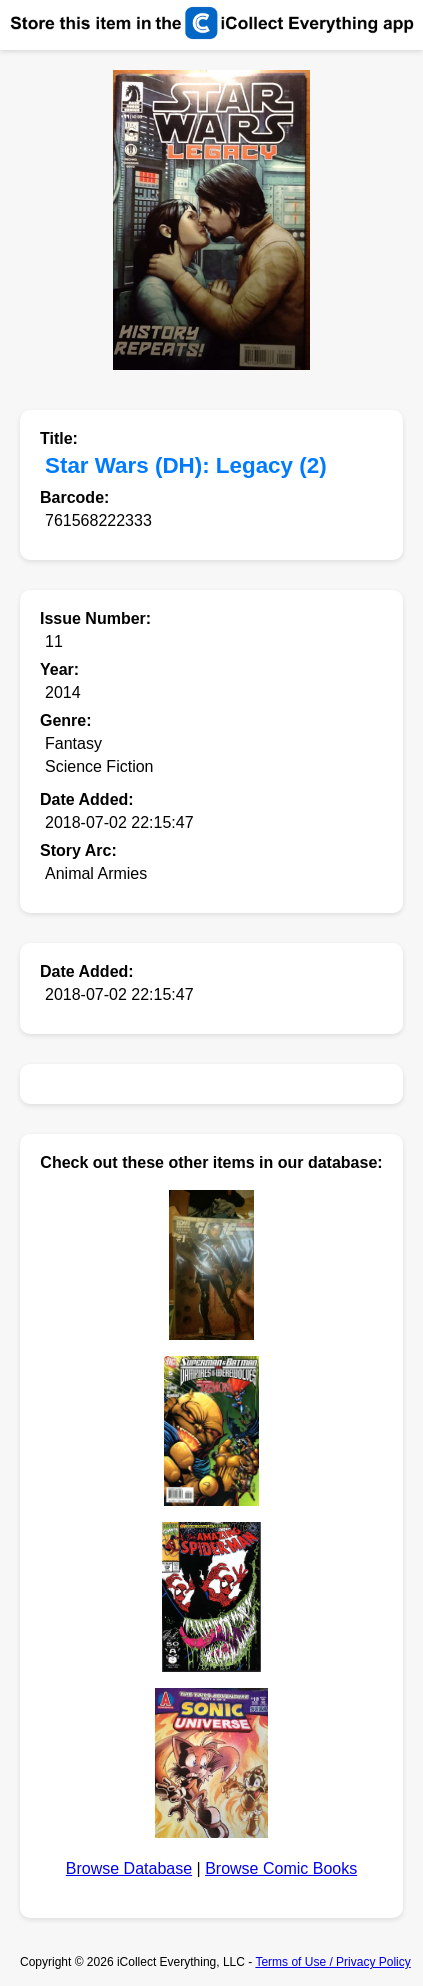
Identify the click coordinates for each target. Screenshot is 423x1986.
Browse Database (129, 1868)
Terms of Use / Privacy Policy (332, 1962)
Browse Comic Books (281, 1868)
